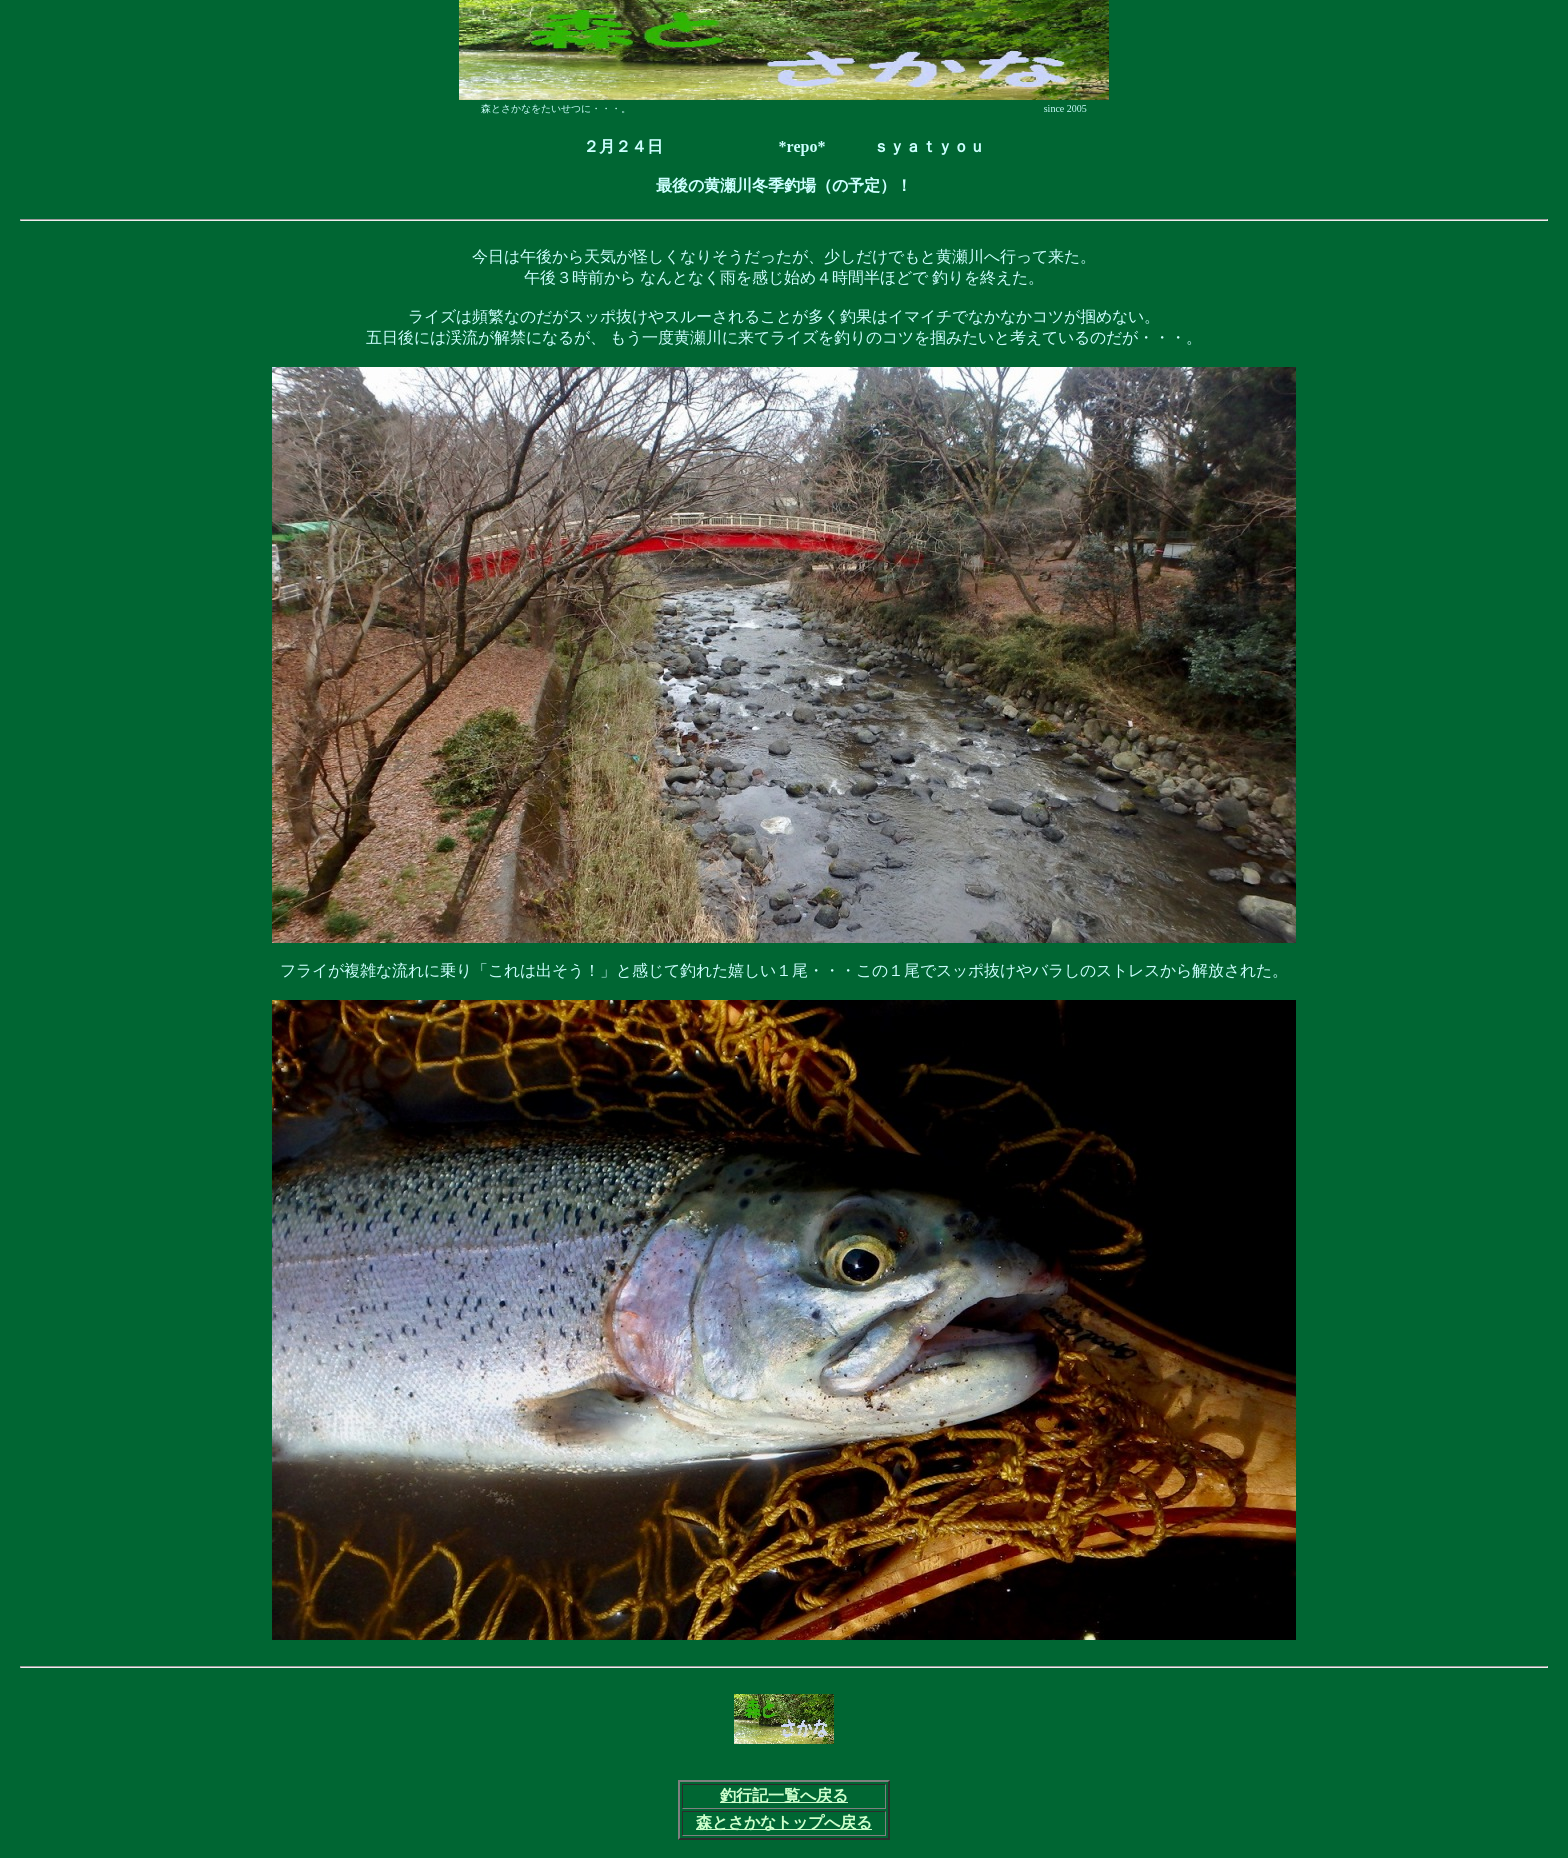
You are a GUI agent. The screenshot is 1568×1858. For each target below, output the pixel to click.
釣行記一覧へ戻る (784, 1795)
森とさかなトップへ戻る (784, 1822)
